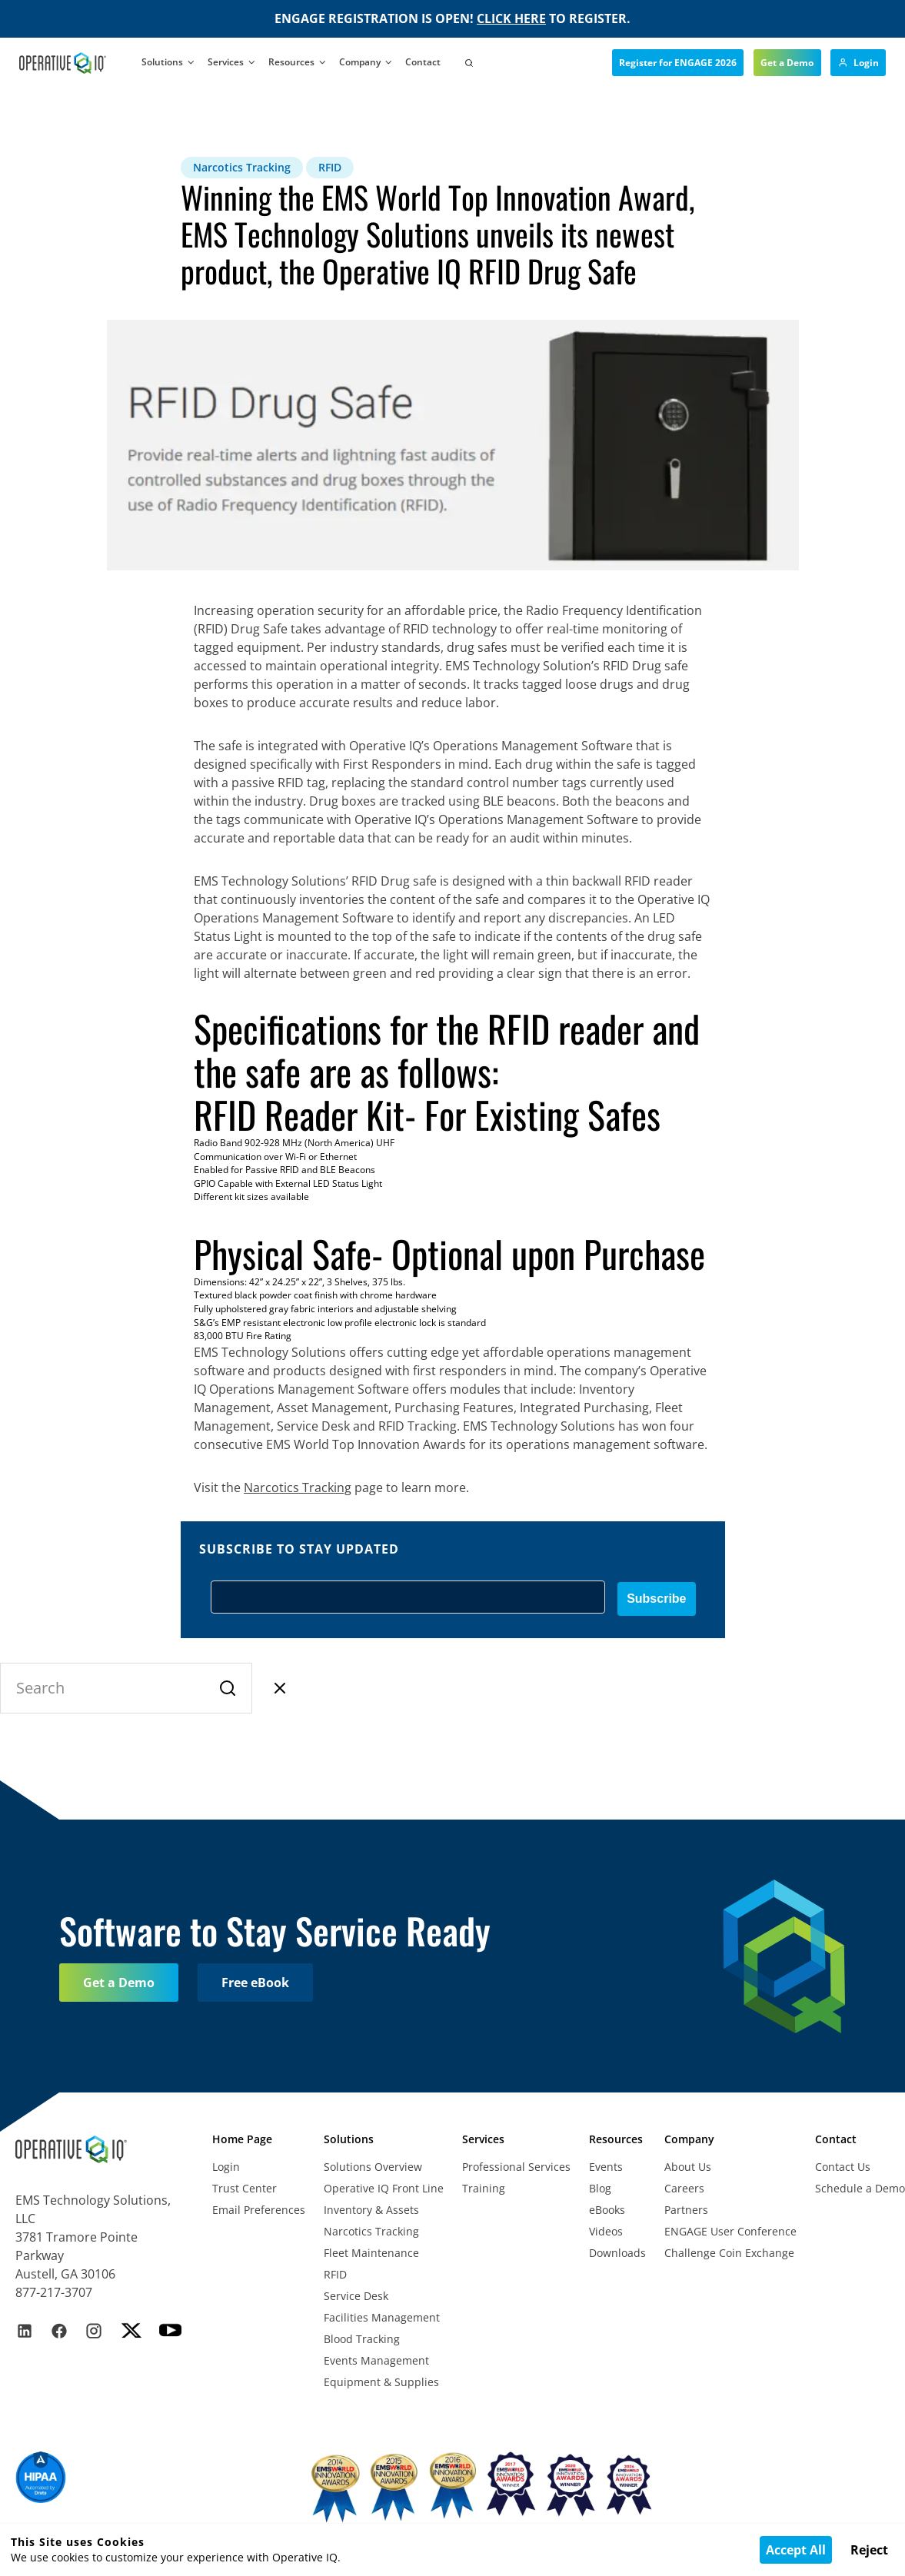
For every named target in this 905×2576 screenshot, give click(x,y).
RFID (335, 2274)
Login (226, 2166)
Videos (606, 2231)
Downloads (617, 2252)
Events (606, 2166)
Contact (423, 61)
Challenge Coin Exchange (729, 2252)
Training (483, 2188)
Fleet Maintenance (371, 2252)
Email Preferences (258, 2209)
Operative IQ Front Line (384, 2188)
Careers (684, 2188)
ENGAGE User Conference (730, 2231)
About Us (687, 2166)
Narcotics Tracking (371, 2231)
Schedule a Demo (860, 2188)
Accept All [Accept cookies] (796, 2549)
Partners (686, 2209)
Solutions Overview (373, 2166)
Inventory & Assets (371, 2209)
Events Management (376, 2360)
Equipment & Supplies (381, 2382)
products (299, 1370)
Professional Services (516, 2166)
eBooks (607, 2209)
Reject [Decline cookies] (869, 2549)
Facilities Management (382, 2317)
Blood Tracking (362, 2339)
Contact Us (842, 2166)
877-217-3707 (53, 2292)
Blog (600, 2188)
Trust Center (244, 2188)
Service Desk (356, 2295)
